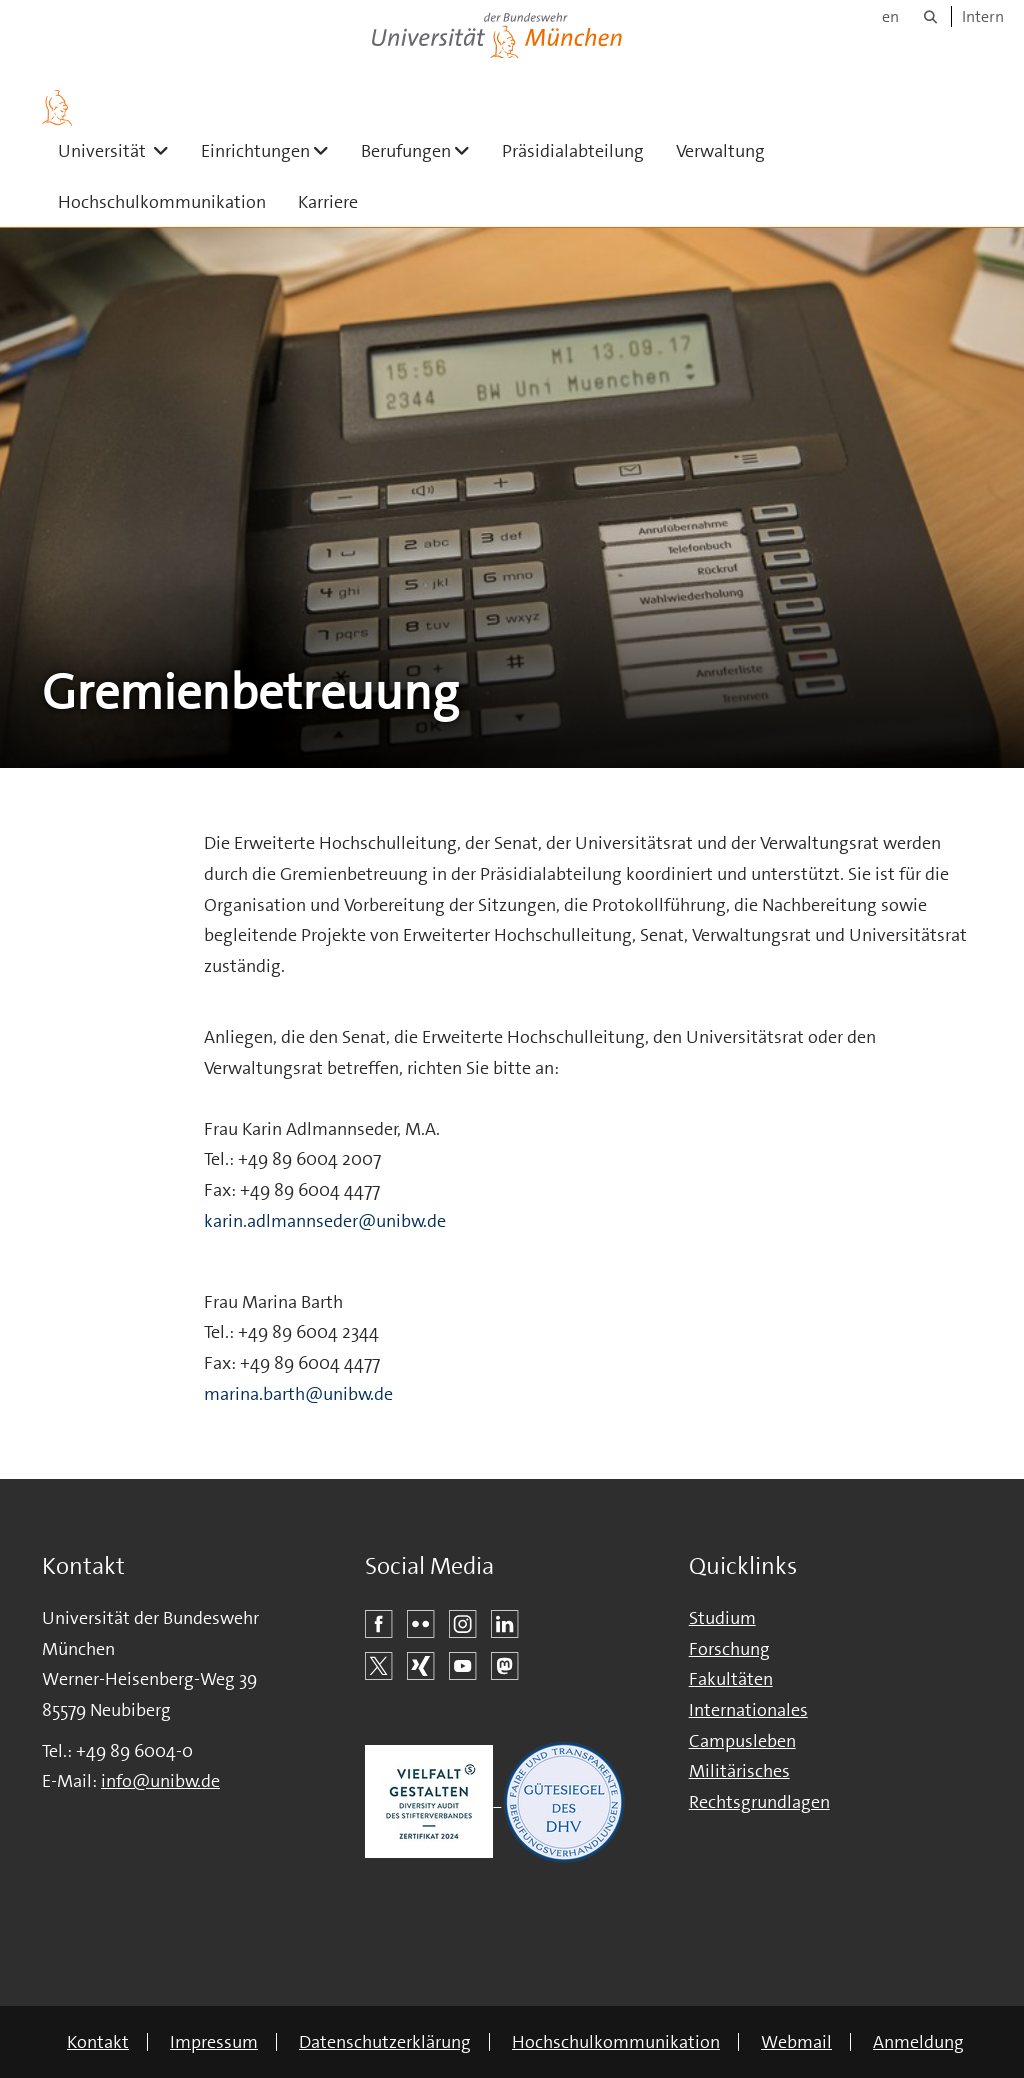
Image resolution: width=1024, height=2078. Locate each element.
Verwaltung (720, 151)
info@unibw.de (160, 1781)
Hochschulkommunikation (162, 202)
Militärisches (739, 1771)
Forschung (729, 1649)
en (890, 16)
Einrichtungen (273, 150)
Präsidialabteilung (573, 151)
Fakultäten (731, 1679)
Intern (983, 16)
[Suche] (930, 16)
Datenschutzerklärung (385, 2042)
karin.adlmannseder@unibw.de (325, 1221)
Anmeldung (918, 2042)
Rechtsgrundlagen (759, 1802)
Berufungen (423, 150)
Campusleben (742, 1741)
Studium (722, 1618)
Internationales (748, 1710)
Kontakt (98, 2042)
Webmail (796, 2042)
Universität (121, 150)
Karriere (328, 202)
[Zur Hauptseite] (57, 108)
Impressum (214, 2042)
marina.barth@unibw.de (298, 1394)
